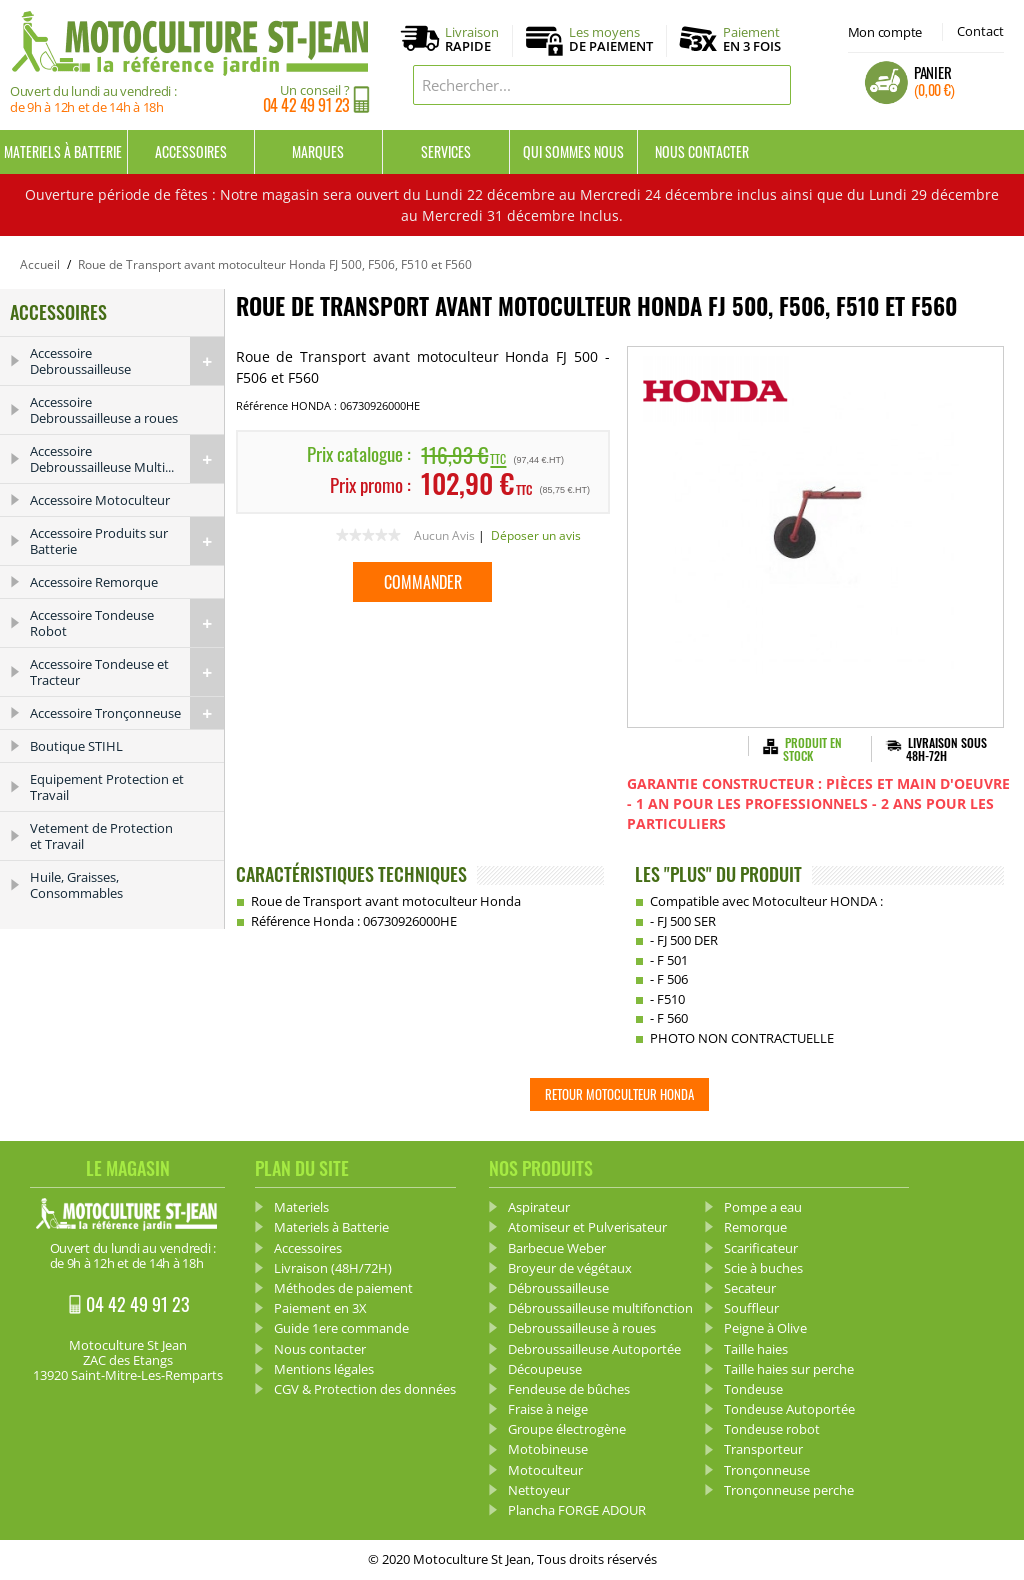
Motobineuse (548, 1449)
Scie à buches (763, 1268)
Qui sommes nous (573, 151)
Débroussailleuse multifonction (600, 1308)
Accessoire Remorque (94, 582)
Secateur (750, 1288)
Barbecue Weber (557, 1248)
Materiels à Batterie (63, 151)
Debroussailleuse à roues (582, 1328)
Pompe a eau (763, 1207)
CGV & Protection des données (365, 1389)
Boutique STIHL (76, 746)
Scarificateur (761, 1248)
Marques (318, 151)
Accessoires (191, 151)
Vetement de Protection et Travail (101, 836)
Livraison (472, 40)
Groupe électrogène (567, 1429)
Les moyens (611, 40)
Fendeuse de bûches (569, 1389)
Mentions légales (324, 1369)
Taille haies (756, 1349)
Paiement (752, 39)
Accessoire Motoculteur (100, 500)
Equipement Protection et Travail (107, 787)
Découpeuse (545, 1369)
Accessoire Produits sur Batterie (127, 541)
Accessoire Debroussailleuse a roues (104, 410)
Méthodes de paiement (343, 1288)
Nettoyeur (539, 1490)
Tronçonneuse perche (789, 1490)
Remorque (755, 1227)
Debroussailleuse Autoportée (594, 1349)
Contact (980, 31)
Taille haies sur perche (789, 1369)
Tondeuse (753, 1389)
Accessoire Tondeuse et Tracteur (127, 672)
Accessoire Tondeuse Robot (127, 623)
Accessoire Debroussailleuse (127, 361)
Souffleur (751, 1308)
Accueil (40, 264)
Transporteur (763, 1449)
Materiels (301, 1207)
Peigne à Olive (765, 1328)
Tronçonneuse (767, 1470)
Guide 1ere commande (341, 1328)
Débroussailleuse (558, 1288)
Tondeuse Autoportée (789, 1409)
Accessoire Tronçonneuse (127, 713)
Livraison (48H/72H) (333, 1268)
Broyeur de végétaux (570, 1268)
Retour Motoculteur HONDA (619, 1094)
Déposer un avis (536, 535)
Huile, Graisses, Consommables (76, 885)
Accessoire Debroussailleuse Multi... (127, 459)
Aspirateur (539, 1207)
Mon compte (885, 32)
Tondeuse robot (772, 1429)
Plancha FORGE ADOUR (577, 1510)
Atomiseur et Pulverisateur (587, 1227)
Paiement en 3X (320, 1308)
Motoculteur (545, 1470)
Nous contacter (702, 151)
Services (446, 151)
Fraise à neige (548, 1409)
